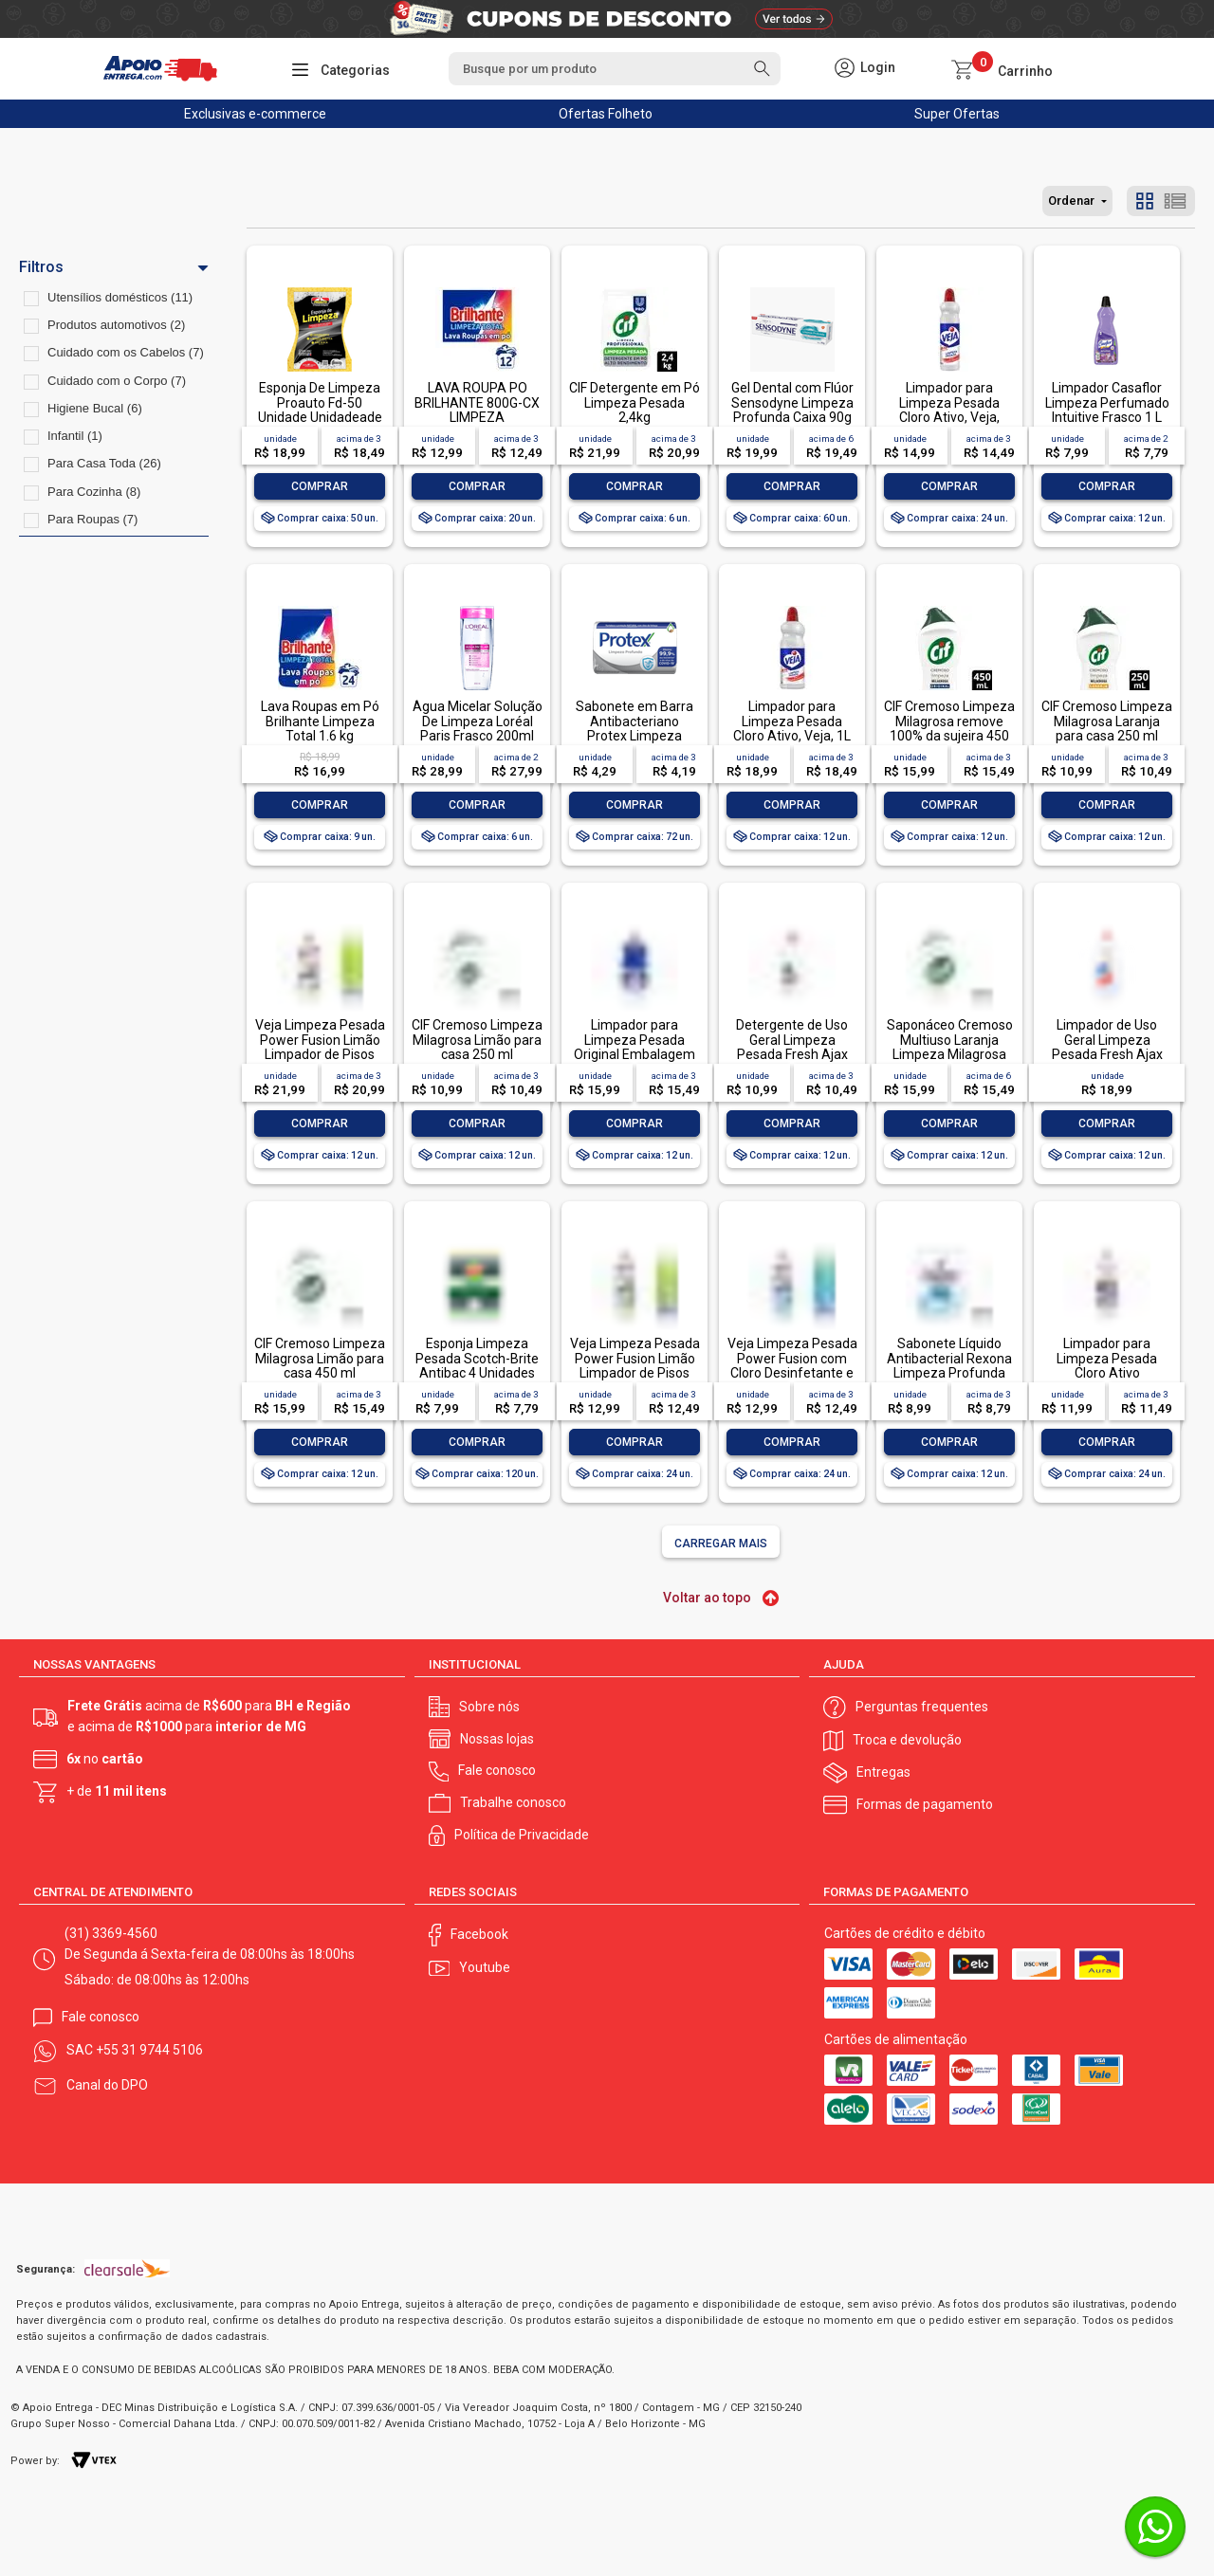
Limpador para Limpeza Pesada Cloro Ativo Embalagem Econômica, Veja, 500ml (1107, 1380)
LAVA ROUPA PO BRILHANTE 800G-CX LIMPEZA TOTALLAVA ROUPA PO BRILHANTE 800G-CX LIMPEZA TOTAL (477, 424)
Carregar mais (720, 1543)
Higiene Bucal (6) (94, 408)
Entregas (883, 1772)
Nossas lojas (497, 1738)
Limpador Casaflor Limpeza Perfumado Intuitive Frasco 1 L (1107, 402)
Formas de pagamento (924, 1804)
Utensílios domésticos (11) (120, 297)
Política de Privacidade (521, 1834)
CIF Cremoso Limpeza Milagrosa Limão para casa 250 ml (477, 1039)
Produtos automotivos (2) (116, 325)
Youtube (484, 1967)
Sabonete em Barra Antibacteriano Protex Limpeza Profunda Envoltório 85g (634, 736)
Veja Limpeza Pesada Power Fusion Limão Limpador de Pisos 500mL (635, 1365)
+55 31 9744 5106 (149, 2049)
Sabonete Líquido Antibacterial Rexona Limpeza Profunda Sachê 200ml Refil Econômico (949, 1373)
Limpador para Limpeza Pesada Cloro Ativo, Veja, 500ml (949, 409)
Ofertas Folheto (606, 113)
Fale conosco (497, 1770)
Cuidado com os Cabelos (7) (125, 352)
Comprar (319, 486)
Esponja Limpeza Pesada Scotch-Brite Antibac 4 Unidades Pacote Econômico (477, 1365)
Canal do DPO (107, 2084)
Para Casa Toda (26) (104, 463)
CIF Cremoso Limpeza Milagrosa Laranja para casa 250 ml (1106, 721)
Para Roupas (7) (92, 519)
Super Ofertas (957, 113)
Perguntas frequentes (921, 1706)
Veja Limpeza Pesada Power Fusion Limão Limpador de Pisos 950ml (320, 1046)
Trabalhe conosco (513, 1802)
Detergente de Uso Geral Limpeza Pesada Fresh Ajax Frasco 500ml (792, 1046)
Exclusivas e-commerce (255, 113)
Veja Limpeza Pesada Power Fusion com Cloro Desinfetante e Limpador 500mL (792, 1365)
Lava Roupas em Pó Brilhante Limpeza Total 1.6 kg (320, 721)
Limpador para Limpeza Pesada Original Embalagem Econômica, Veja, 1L (634, 1046)
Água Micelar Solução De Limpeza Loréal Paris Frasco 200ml (478, 721)
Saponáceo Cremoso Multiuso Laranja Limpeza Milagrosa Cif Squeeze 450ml (950, 1046)
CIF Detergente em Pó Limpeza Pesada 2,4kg (634, 402)
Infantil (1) (74, 436)
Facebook (479, 1934)
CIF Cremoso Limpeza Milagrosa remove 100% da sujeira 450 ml (949, 728)
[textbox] (615, 68)
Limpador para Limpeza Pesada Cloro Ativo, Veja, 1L (792, 721)
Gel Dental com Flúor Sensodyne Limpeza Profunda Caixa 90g (792, 402)
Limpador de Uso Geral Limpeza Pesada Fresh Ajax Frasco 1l (1107, 1046)
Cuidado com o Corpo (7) (116, 381)
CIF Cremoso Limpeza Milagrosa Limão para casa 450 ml (319, 1358)
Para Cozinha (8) (93, 491)
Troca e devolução (907, 1739)
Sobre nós (489, 1706)
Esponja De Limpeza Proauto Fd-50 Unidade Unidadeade (320, 402)
